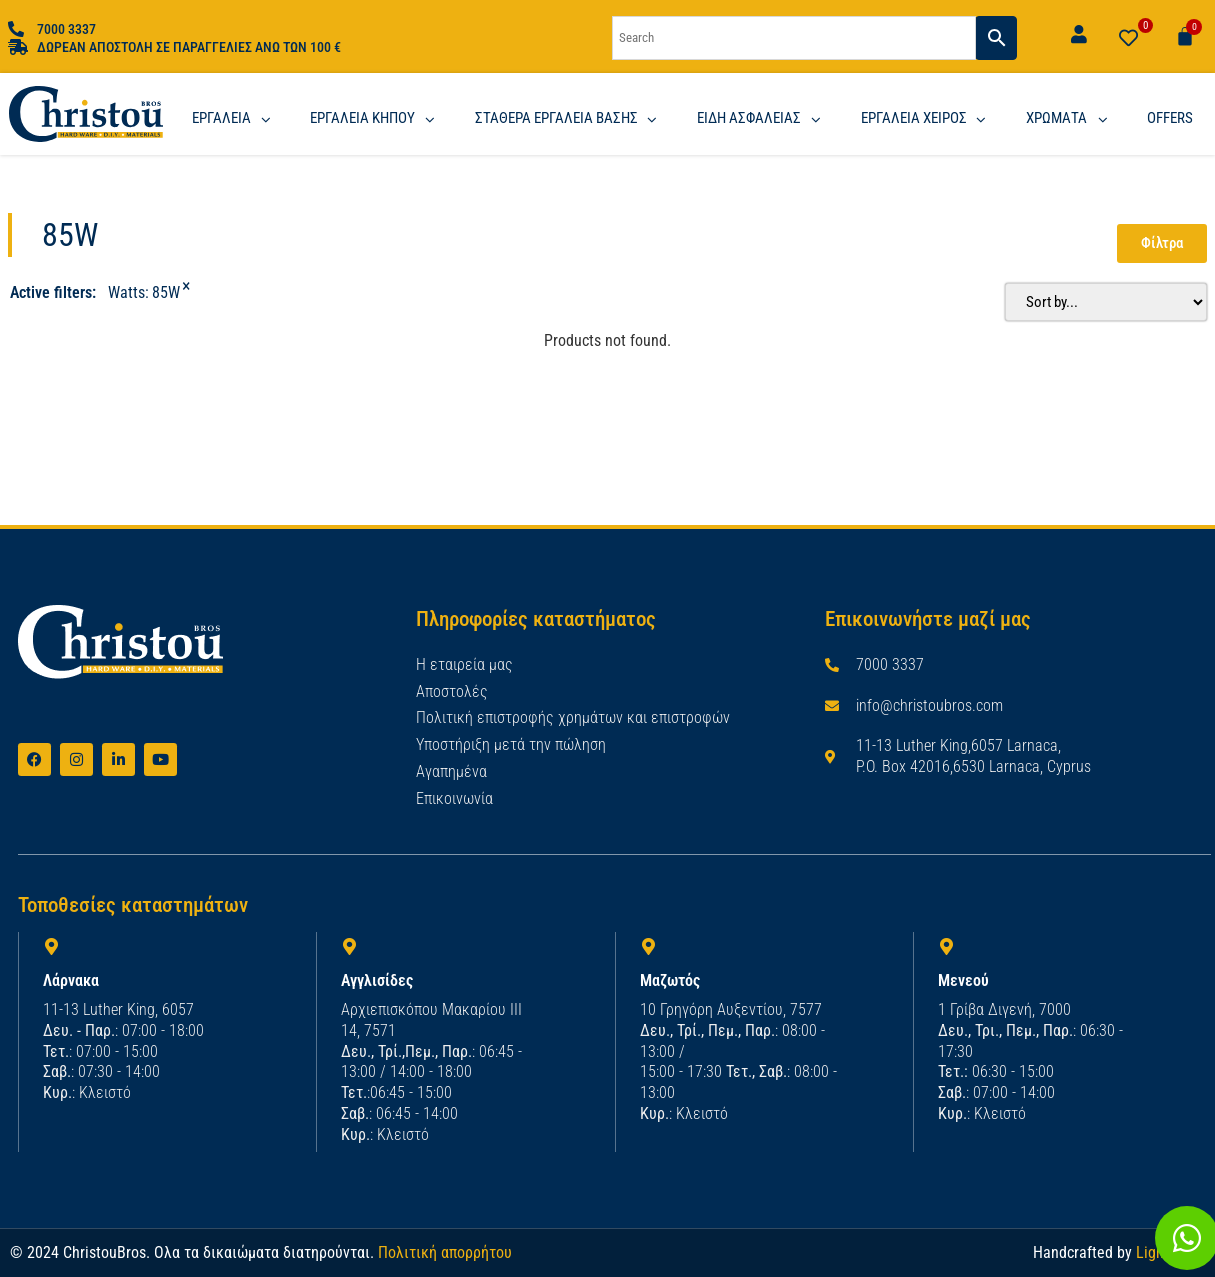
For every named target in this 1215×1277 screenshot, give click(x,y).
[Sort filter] (1098, 301)
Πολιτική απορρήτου (445, 1251)
